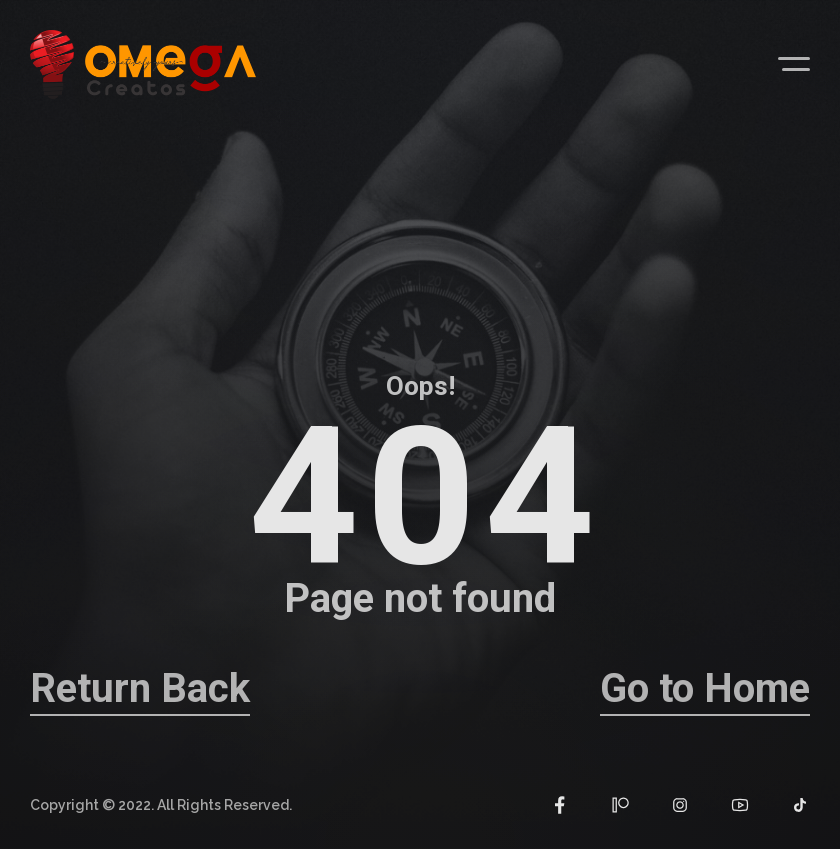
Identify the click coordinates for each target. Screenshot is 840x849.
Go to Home (705, 688)
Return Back (140, 688)
